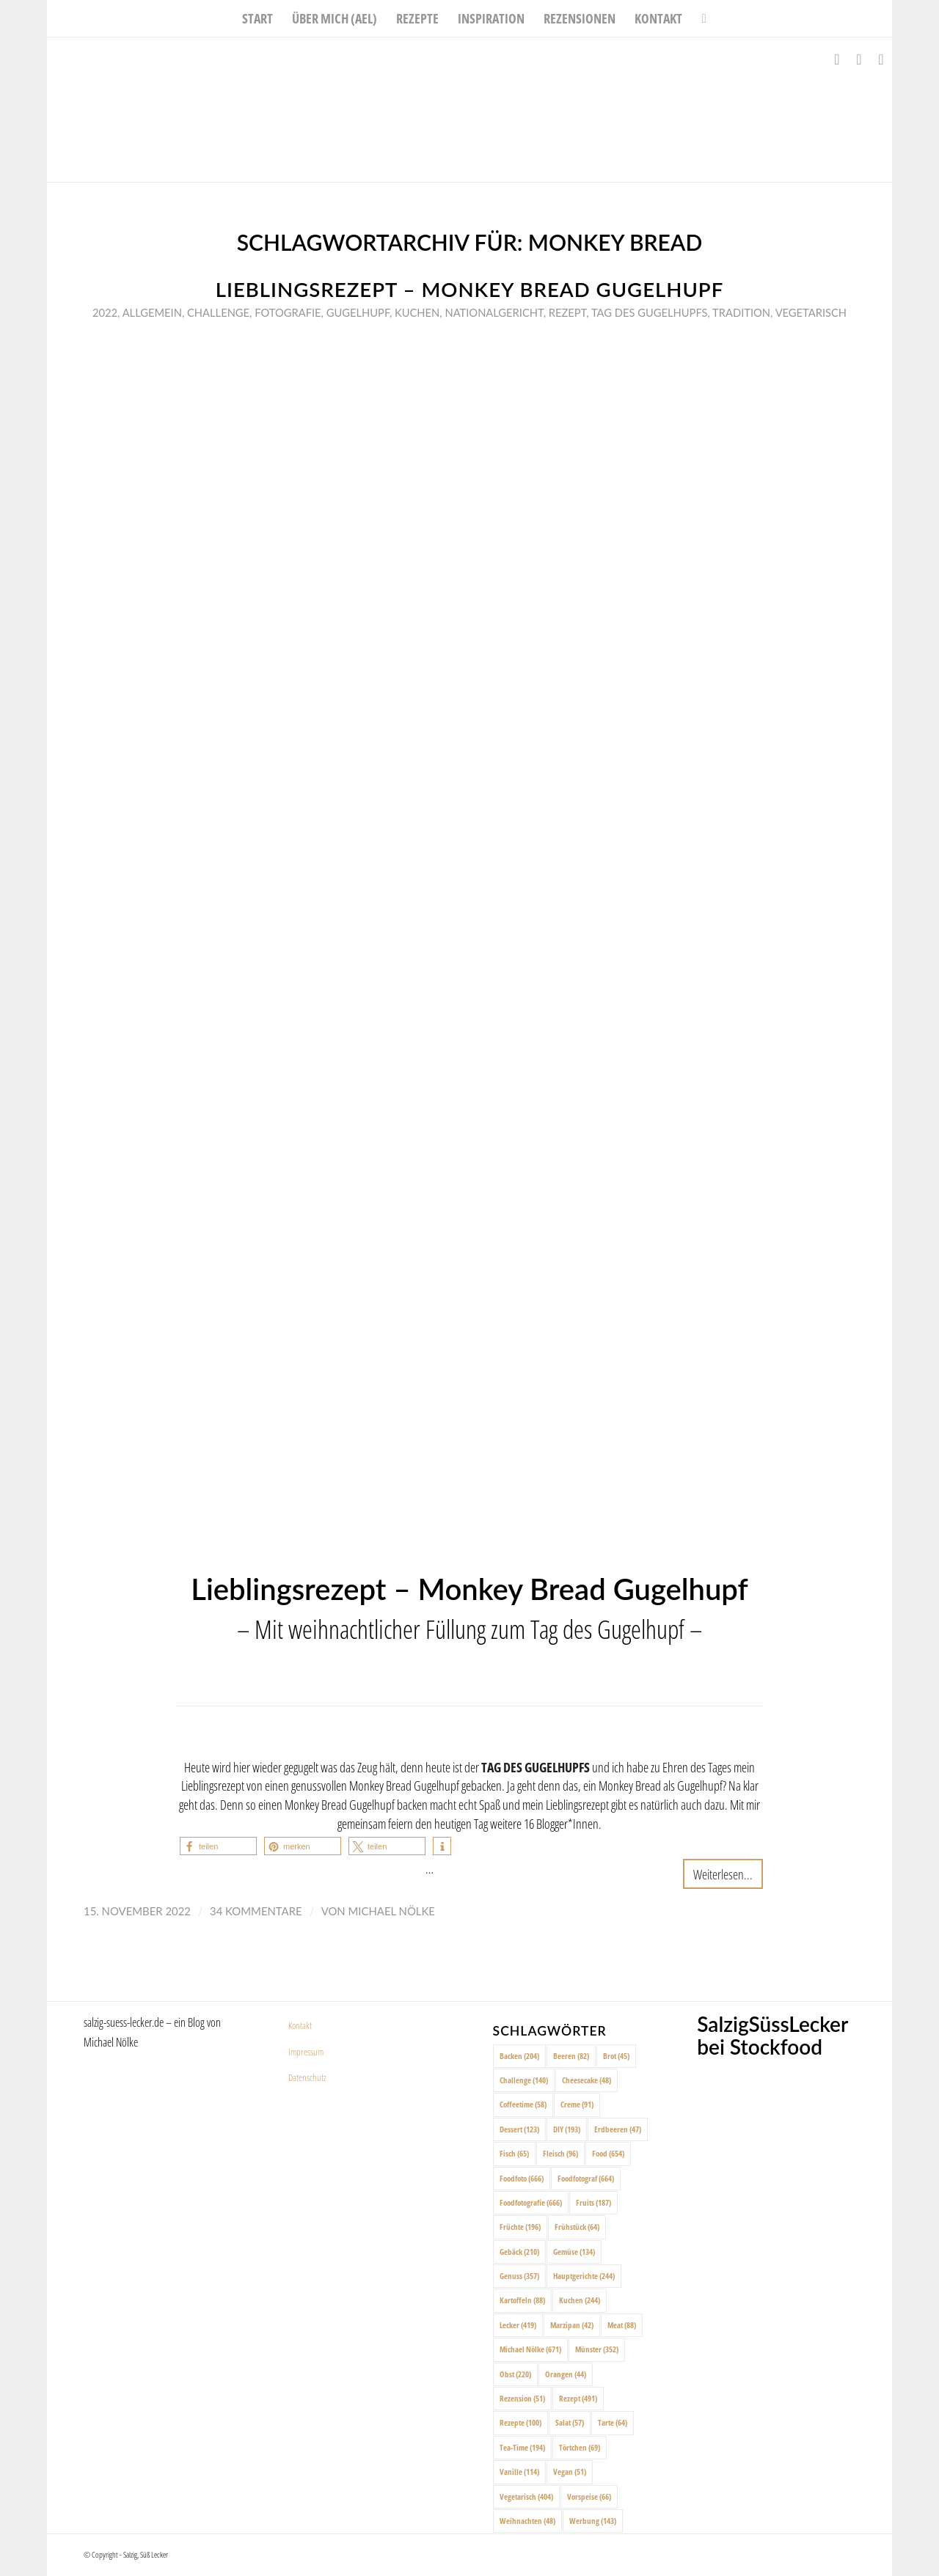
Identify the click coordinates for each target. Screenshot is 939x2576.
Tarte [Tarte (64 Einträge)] (612, 2422)
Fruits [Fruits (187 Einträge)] (593, 2202)
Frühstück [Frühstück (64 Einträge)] (577, 2226)
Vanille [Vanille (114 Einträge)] (519, 2471)
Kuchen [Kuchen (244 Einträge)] (579, 2299)
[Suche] (699, 18)
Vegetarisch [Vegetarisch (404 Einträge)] (526, 2496)
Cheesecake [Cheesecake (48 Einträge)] (586, 2079)
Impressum (306, 2051)
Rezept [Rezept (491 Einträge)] (578, 2398)
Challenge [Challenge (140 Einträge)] (524, 2079)
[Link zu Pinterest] (881, 59)
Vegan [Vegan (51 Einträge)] (569, 2471)
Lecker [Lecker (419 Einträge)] (518, 2324)
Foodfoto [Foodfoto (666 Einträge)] (522, 2178)
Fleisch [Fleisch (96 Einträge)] (560, 2153)
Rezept (568, 312)
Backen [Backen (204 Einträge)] (519, 2055)
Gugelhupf (358, 312)
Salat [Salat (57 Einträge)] (569, 2422)
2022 (104, 312)
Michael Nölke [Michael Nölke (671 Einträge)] (530, 2349)
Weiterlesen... (723, 1874)
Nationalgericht (494, 312)
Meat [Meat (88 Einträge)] (621, 2324)
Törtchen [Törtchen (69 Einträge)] (579, 2447)
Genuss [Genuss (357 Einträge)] (519, 2275)
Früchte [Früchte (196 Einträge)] (520, 2226)
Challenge (218, 312)
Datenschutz (307, 2077)
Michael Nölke (391, 1911)
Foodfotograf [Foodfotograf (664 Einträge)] (586, 2178)
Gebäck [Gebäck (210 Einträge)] (519, 2251)
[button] (218, 1846)
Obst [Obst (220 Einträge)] (515, 2373)
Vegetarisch (811, 312)
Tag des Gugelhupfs (649, 312)
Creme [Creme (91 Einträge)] (576, 2104)
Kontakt (300, 2025)
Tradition (741, 312)
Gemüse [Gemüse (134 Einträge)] (574, 2251)
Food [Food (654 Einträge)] (608, 2153)
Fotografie (288, 312)
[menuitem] (257, 18)
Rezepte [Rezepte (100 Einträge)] (520, 2422)
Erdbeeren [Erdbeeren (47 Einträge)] (617, 2129)
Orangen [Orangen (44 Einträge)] (565, 2373)
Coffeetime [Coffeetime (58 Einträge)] (523, 2104)
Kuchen (417, 312)
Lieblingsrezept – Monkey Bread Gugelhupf (470, 289)
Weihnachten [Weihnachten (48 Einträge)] (527, 2520)
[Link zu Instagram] (859, 59)
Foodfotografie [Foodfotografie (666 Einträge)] (531, 2202)
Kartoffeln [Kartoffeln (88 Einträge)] (522, 2299)
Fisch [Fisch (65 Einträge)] (514, 2153)
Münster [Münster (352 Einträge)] (596, 2349)
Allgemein (152, 312)
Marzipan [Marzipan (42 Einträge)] (571, 2324)
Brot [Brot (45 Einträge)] (616, 2055)
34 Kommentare (256, 1911)
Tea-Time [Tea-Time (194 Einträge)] (522, 2447)
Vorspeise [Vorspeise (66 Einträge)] (589, 2496)
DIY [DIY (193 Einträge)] (566, 2129)
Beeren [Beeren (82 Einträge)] (571, 2055)
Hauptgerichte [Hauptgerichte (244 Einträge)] (584, 2275)
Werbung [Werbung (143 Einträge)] (592, 2520)
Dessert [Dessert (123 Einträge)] (519, 2129)
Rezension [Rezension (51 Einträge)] (522, 2398)
